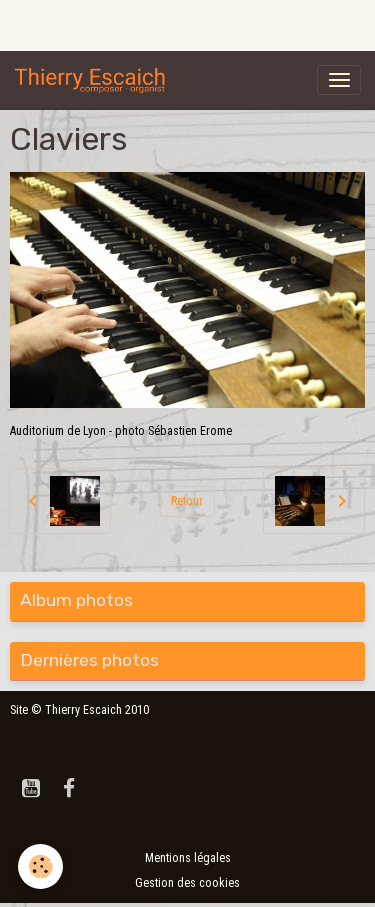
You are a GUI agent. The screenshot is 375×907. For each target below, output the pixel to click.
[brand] (94, 80)
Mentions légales (188, 858)
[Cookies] (40, 866)
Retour (187, 501)
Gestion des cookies (187, 883)
